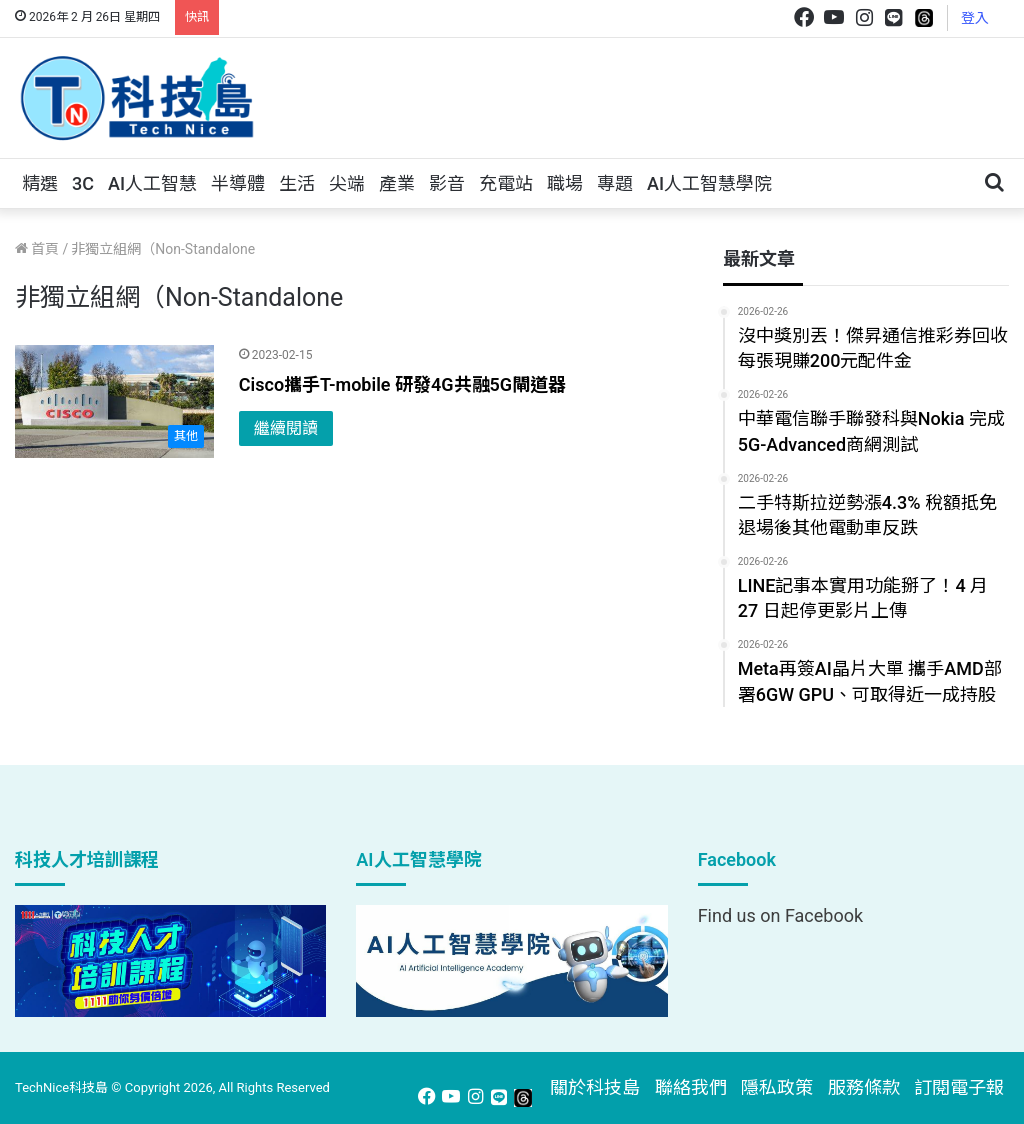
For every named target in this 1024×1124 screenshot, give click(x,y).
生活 (297, 183)
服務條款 (864, 1087)
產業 (397, 183)
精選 (40, 183)
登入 (975, 18)
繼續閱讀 (286, 428)
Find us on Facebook (780, 915)
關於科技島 (595, 1087)
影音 (447, 183)
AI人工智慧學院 (709, 183)
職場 (565, 183)
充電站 (506, 183)
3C (83, 183)
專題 (615, 183)
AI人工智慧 (152, 183)
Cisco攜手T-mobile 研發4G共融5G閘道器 (402, 384)
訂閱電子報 (959, 1087)
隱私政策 (777, 1087)
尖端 (347, 183)
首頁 (37, 249)
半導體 (238, 183)
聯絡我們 (691, 1087)
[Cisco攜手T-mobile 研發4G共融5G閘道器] (114, 401)
